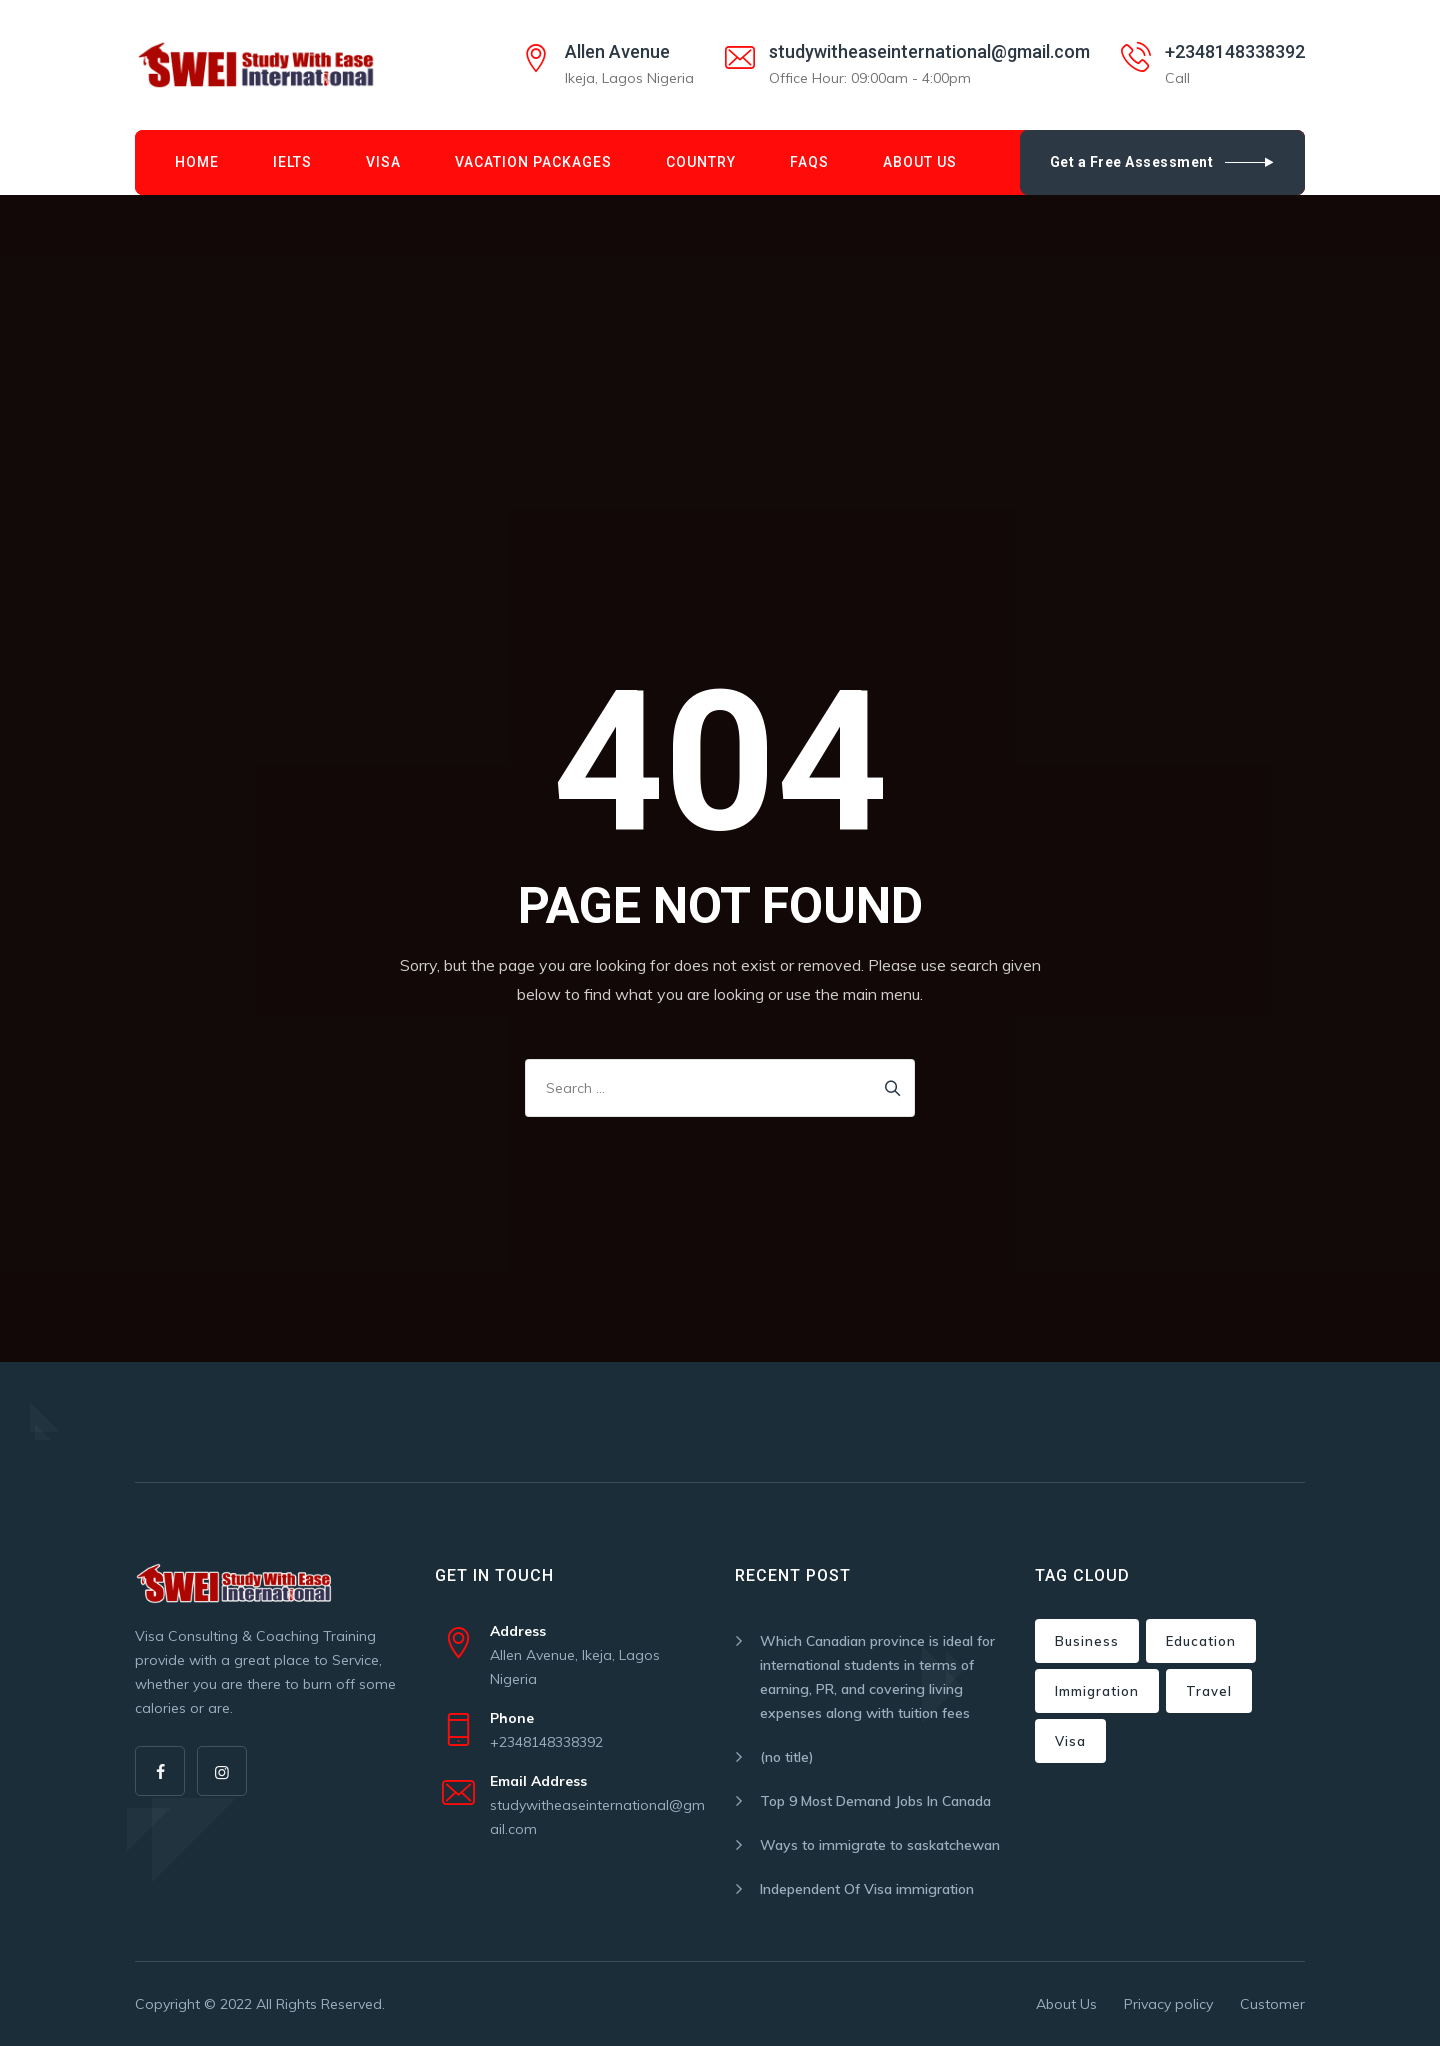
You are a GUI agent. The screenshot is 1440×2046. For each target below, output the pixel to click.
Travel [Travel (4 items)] (1209, 1691)
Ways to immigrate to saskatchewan (880, 1845)
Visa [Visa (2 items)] (1070, 1741)
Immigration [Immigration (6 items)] (1097, 1691)
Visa (383, 162)
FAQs (809, 162)
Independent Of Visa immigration (867, 1889)
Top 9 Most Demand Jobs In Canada (875, 1801)
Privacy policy (1168, 2004)
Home (197, 162)
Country (701, 162)
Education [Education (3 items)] (1201, 1641)
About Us (920, 162)
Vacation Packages (533, 162)
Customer (1272, 2004)
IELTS (292, 162)
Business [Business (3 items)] (1087, 1641)
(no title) (787, 1757)
